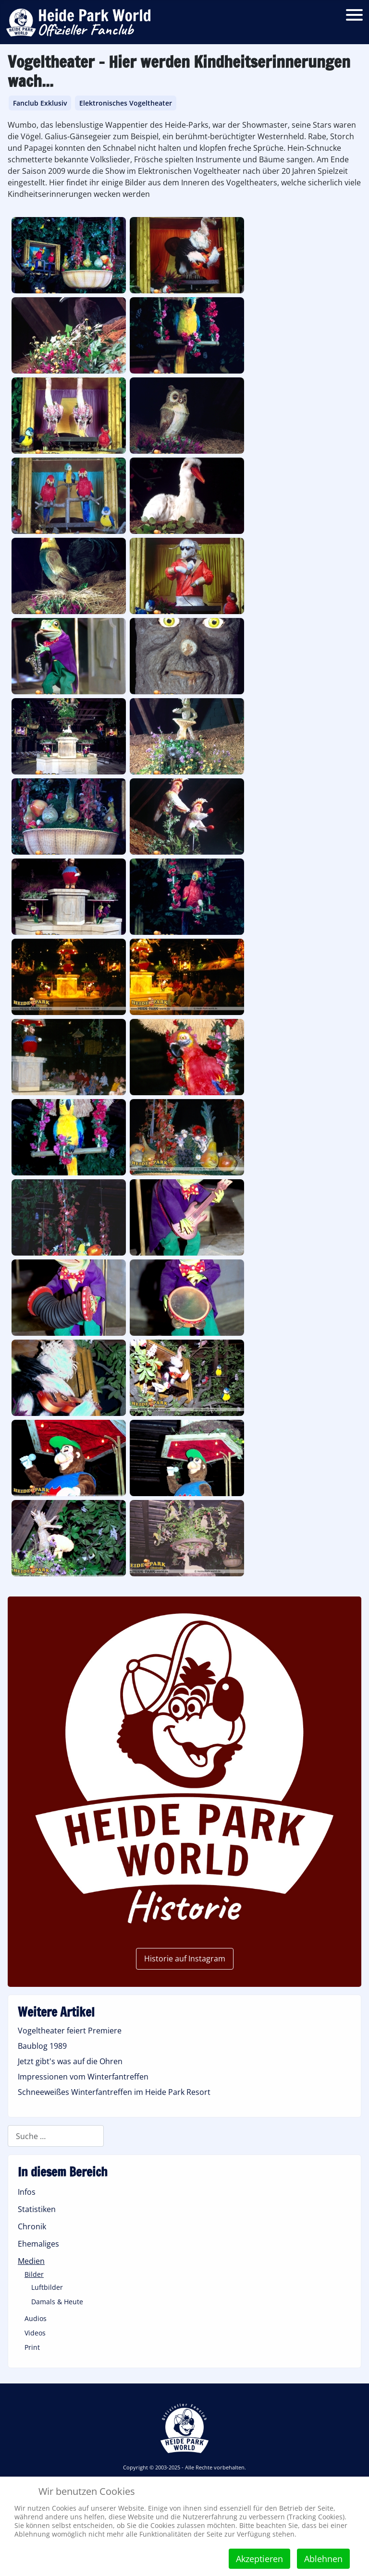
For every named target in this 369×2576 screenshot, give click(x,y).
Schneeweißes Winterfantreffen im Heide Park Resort (114, 2092)
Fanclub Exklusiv (40, 103)
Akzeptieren (259, 2558)
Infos (27, 2192)
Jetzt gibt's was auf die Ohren (70, 2061)
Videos (35, 2332)
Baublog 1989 (42, 2046)
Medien (31, 2261)
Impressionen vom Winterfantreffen (83, 2076)
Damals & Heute (57, 2301)
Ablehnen (323, 2558)
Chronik (32, 2226)
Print (32, 2347)
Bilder (34, 2274)
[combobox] (56, 2136)
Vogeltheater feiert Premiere (70, 2030)
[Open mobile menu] (354, 14)
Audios (36, 2318)
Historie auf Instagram (184, 1958)
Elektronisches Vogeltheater (125, 103)
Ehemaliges (38, 2243)
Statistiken (37, 2209)
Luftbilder (47, 2287)
